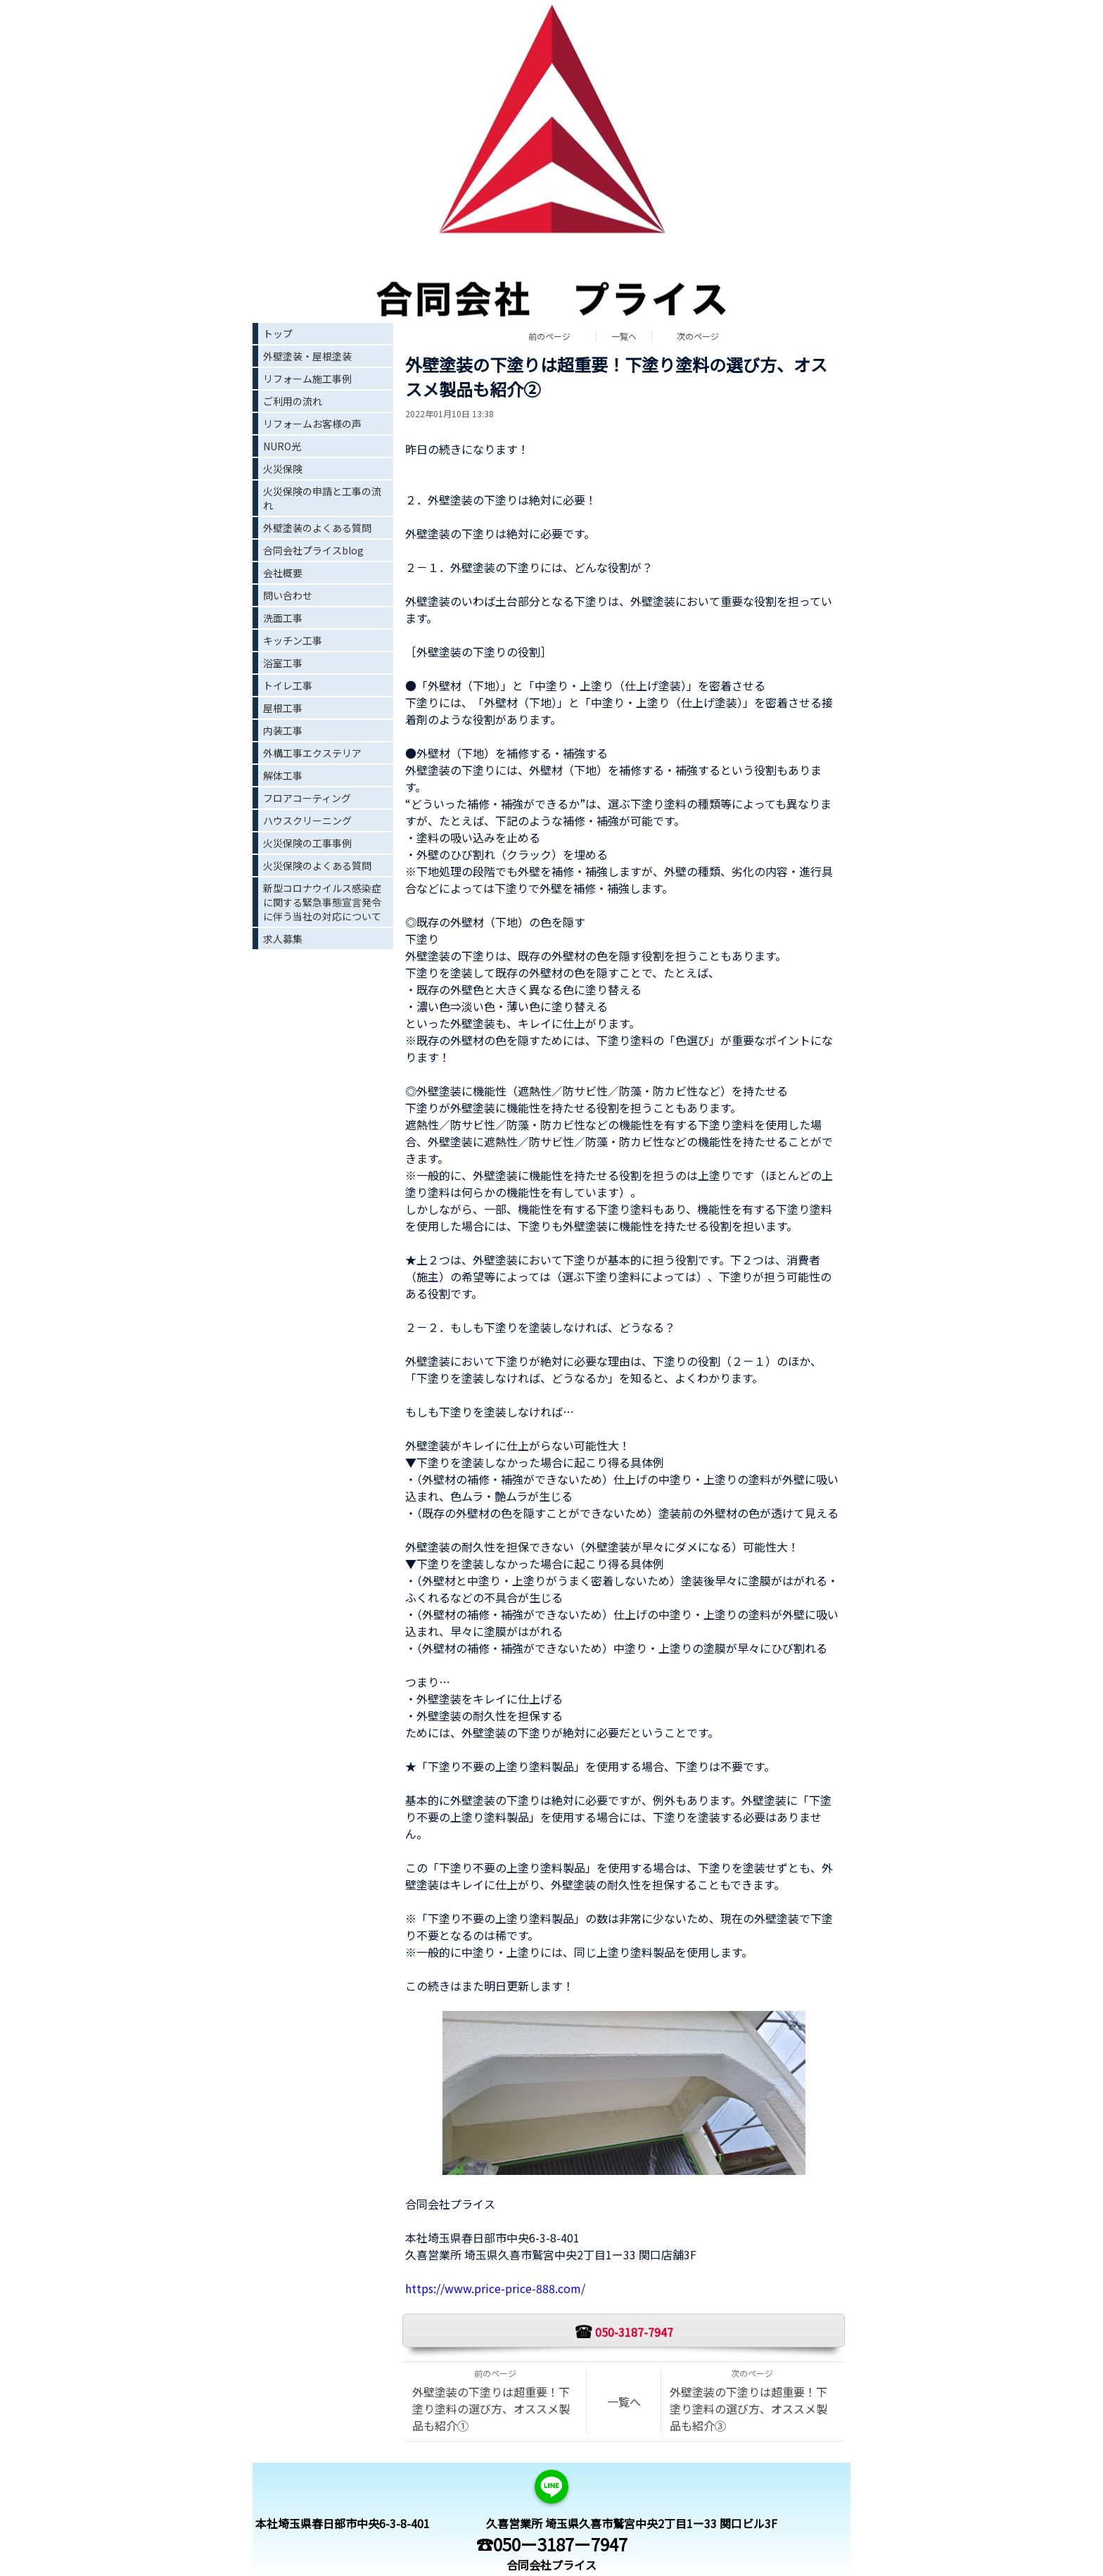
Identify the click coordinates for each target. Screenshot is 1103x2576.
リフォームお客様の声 (312, 424)
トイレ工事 (287, 685)
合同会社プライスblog (313, 550)
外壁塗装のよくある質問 (317, 528)
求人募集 (282, 939)
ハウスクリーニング (307, 820)
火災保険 (282, 469)
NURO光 (282, 446)
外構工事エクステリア (312, 753)
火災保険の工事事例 (307, 843)
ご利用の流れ (292, 401)
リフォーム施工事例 (307, 379)
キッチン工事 (292, 640)
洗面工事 (282, 618)
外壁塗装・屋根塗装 (307, 356)
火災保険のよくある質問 (317, 865)
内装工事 (282, 730)
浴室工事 (282, 663)
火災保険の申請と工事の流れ (322, 498)
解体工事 (282, 775)
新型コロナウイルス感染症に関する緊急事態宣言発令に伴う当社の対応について (322, 902)
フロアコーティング (307, 798)
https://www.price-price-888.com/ (495, 2288)
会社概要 (282, 573)
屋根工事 (282, 708)
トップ (278, 333)
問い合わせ (287, 595)
